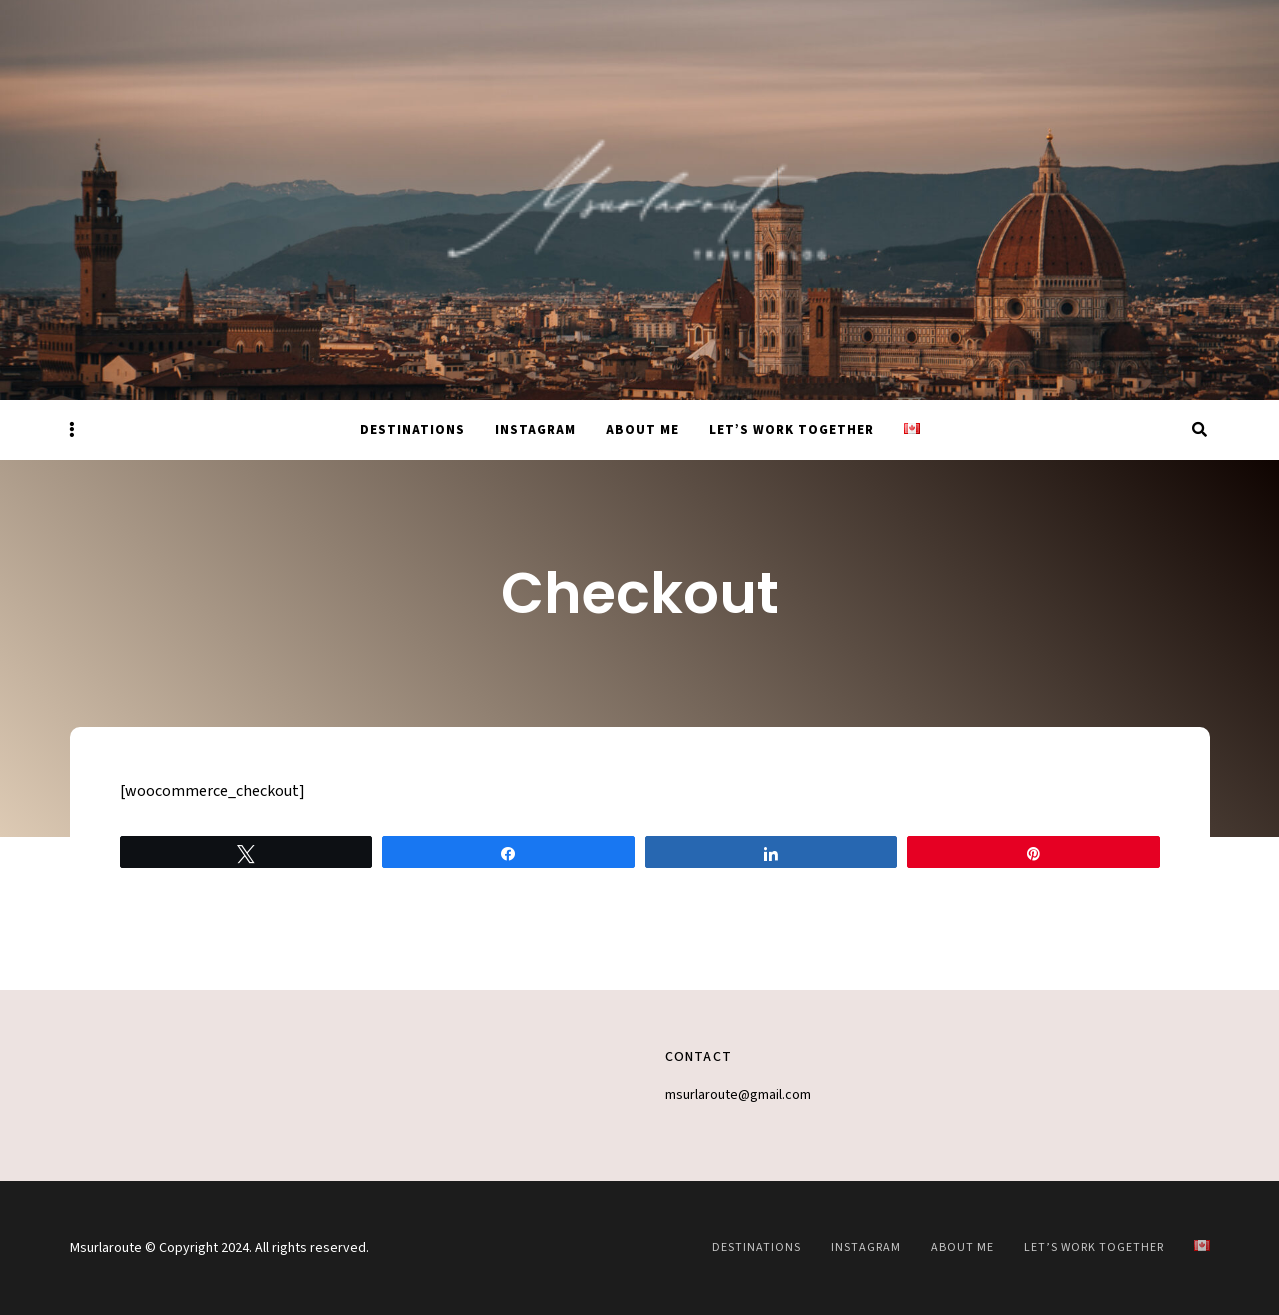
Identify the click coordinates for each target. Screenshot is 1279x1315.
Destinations (412, 430)
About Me (642, 430)
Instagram (535, 430)
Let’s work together (791, 430)
